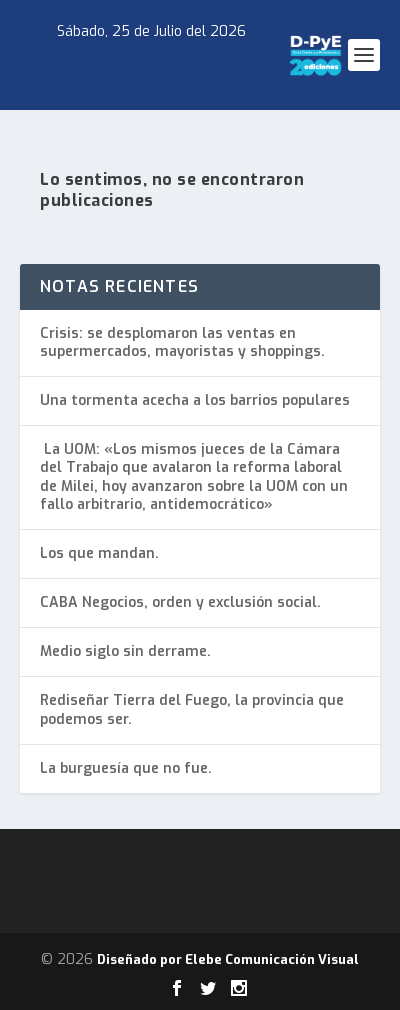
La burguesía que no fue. (126, 768)
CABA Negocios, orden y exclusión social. (180, 602)
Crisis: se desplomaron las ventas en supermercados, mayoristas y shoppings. (182, 342)
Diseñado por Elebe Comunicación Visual (228, 959)
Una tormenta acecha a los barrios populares (195, 400)
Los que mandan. (99, 553)
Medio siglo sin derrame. (125, 651)
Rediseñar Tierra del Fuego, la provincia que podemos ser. (192, 709)
